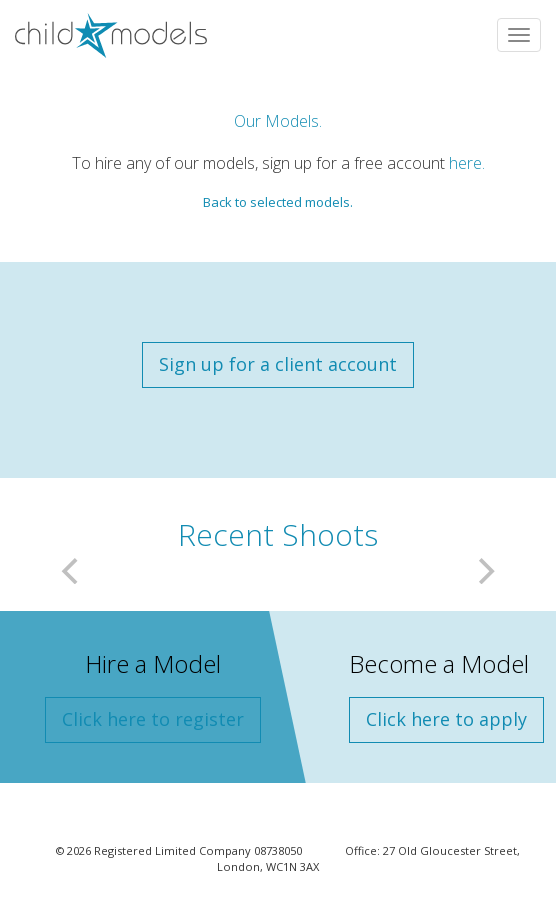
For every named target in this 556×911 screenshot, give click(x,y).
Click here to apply (446, 719)
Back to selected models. (278, 202)
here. (467, 163)
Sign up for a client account (278, 364)
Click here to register (153, 719)
